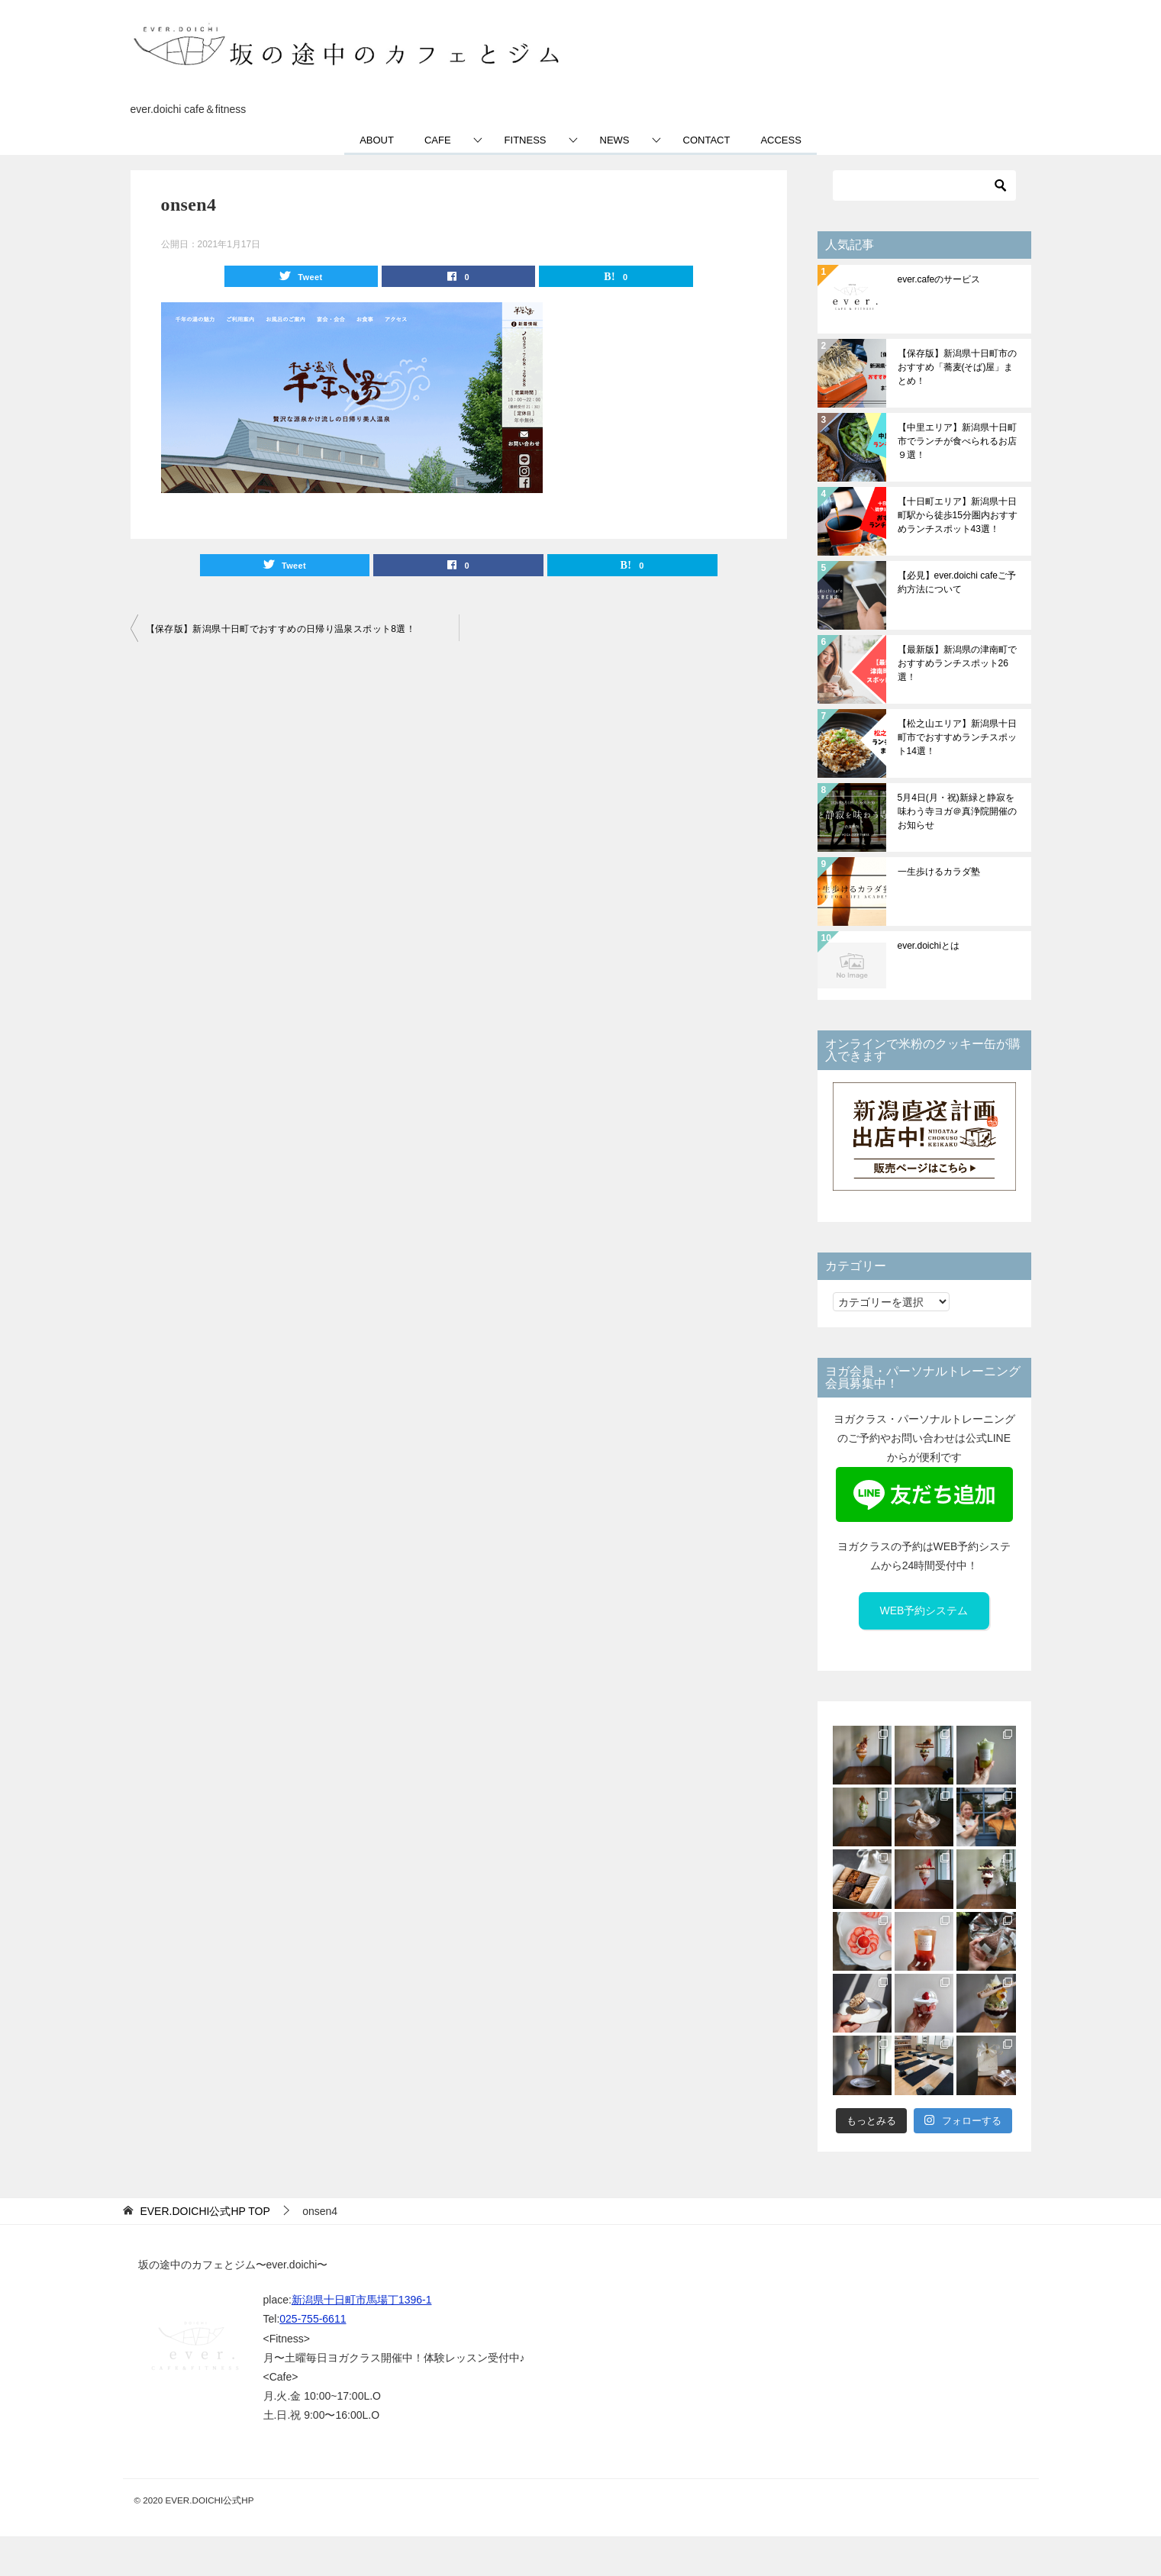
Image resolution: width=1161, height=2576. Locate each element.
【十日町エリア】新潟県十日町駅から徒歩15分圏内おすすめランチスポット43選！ (957, 515)
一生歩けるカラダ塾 (939, 871)
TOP (204, 2211)
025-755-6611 (312, 2319)
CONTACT (706, 140)
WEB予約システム (924, 1610)
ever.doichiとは (928, 945)
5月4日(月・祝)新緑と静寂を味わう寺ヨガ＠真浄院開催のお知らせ (957, 811)
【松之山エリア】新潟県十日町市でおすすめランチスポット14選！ (957, 737)
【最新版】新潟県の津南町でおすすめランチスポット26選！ (957, 663)
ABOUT (377, 140)
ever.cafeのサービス (939, 279)
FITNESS (526, 140)
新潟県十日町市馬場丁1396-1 (362, 2300)
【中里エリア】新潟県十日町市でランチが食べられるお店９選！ (957, 441)
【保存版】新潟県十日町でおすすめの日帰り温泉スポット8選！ (281, 629)
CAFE (437, 140)
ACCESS (780, 140)
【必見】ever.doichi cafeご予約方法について (957, 582)
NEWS (615, 140)
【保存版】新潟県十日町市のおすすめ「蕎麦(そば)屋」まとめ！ (957, 367)
